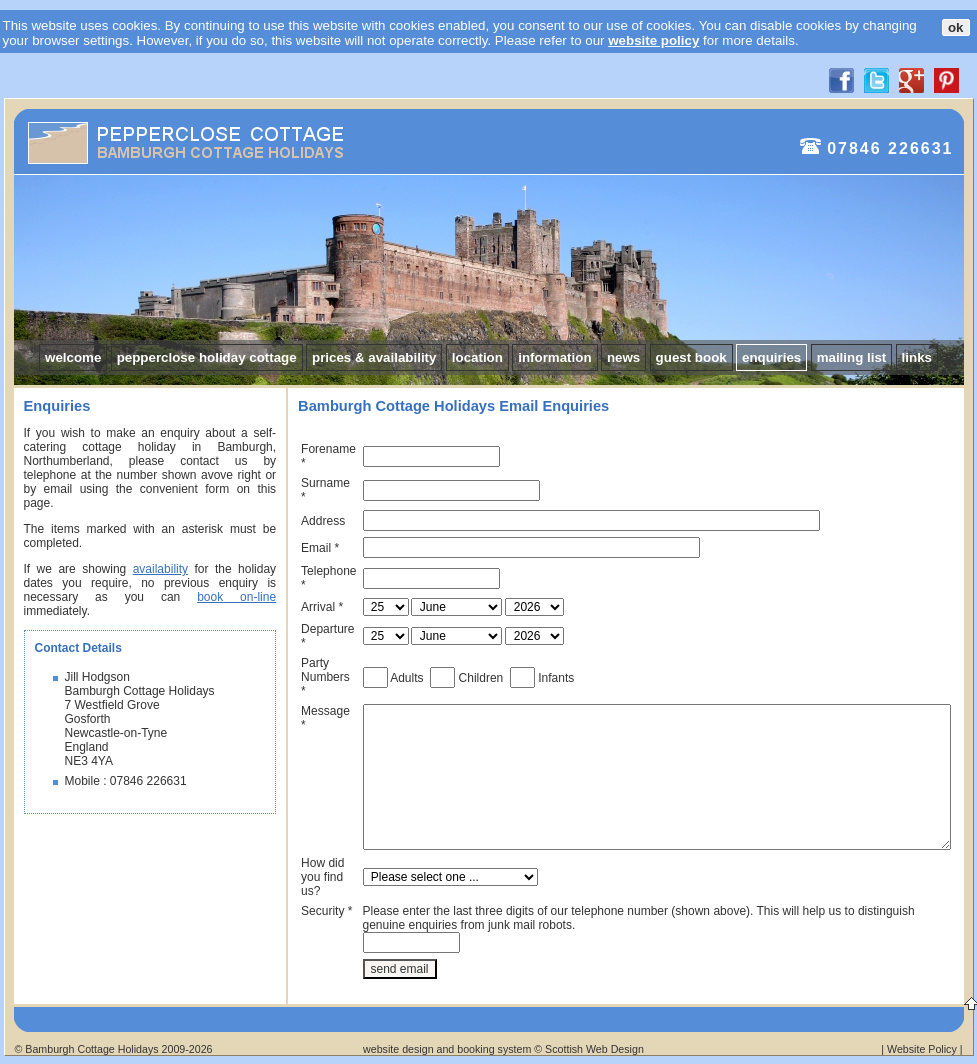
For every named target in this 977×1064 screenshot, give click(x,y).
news (623, 357)
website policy (653, 40)
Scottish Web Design (594, 1049)
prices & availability (374, 357)
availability (160, 569)
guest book (691, 357)
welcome (73, 357)
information (554, 357)
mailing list (852, 357)
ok (956, 27)
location (477, 357)
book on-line (236, 597)
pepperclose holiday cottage (207, 357)
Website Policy (922, 1049)
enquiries (771, 357)
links (917, 357)
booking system (494, 1049)
